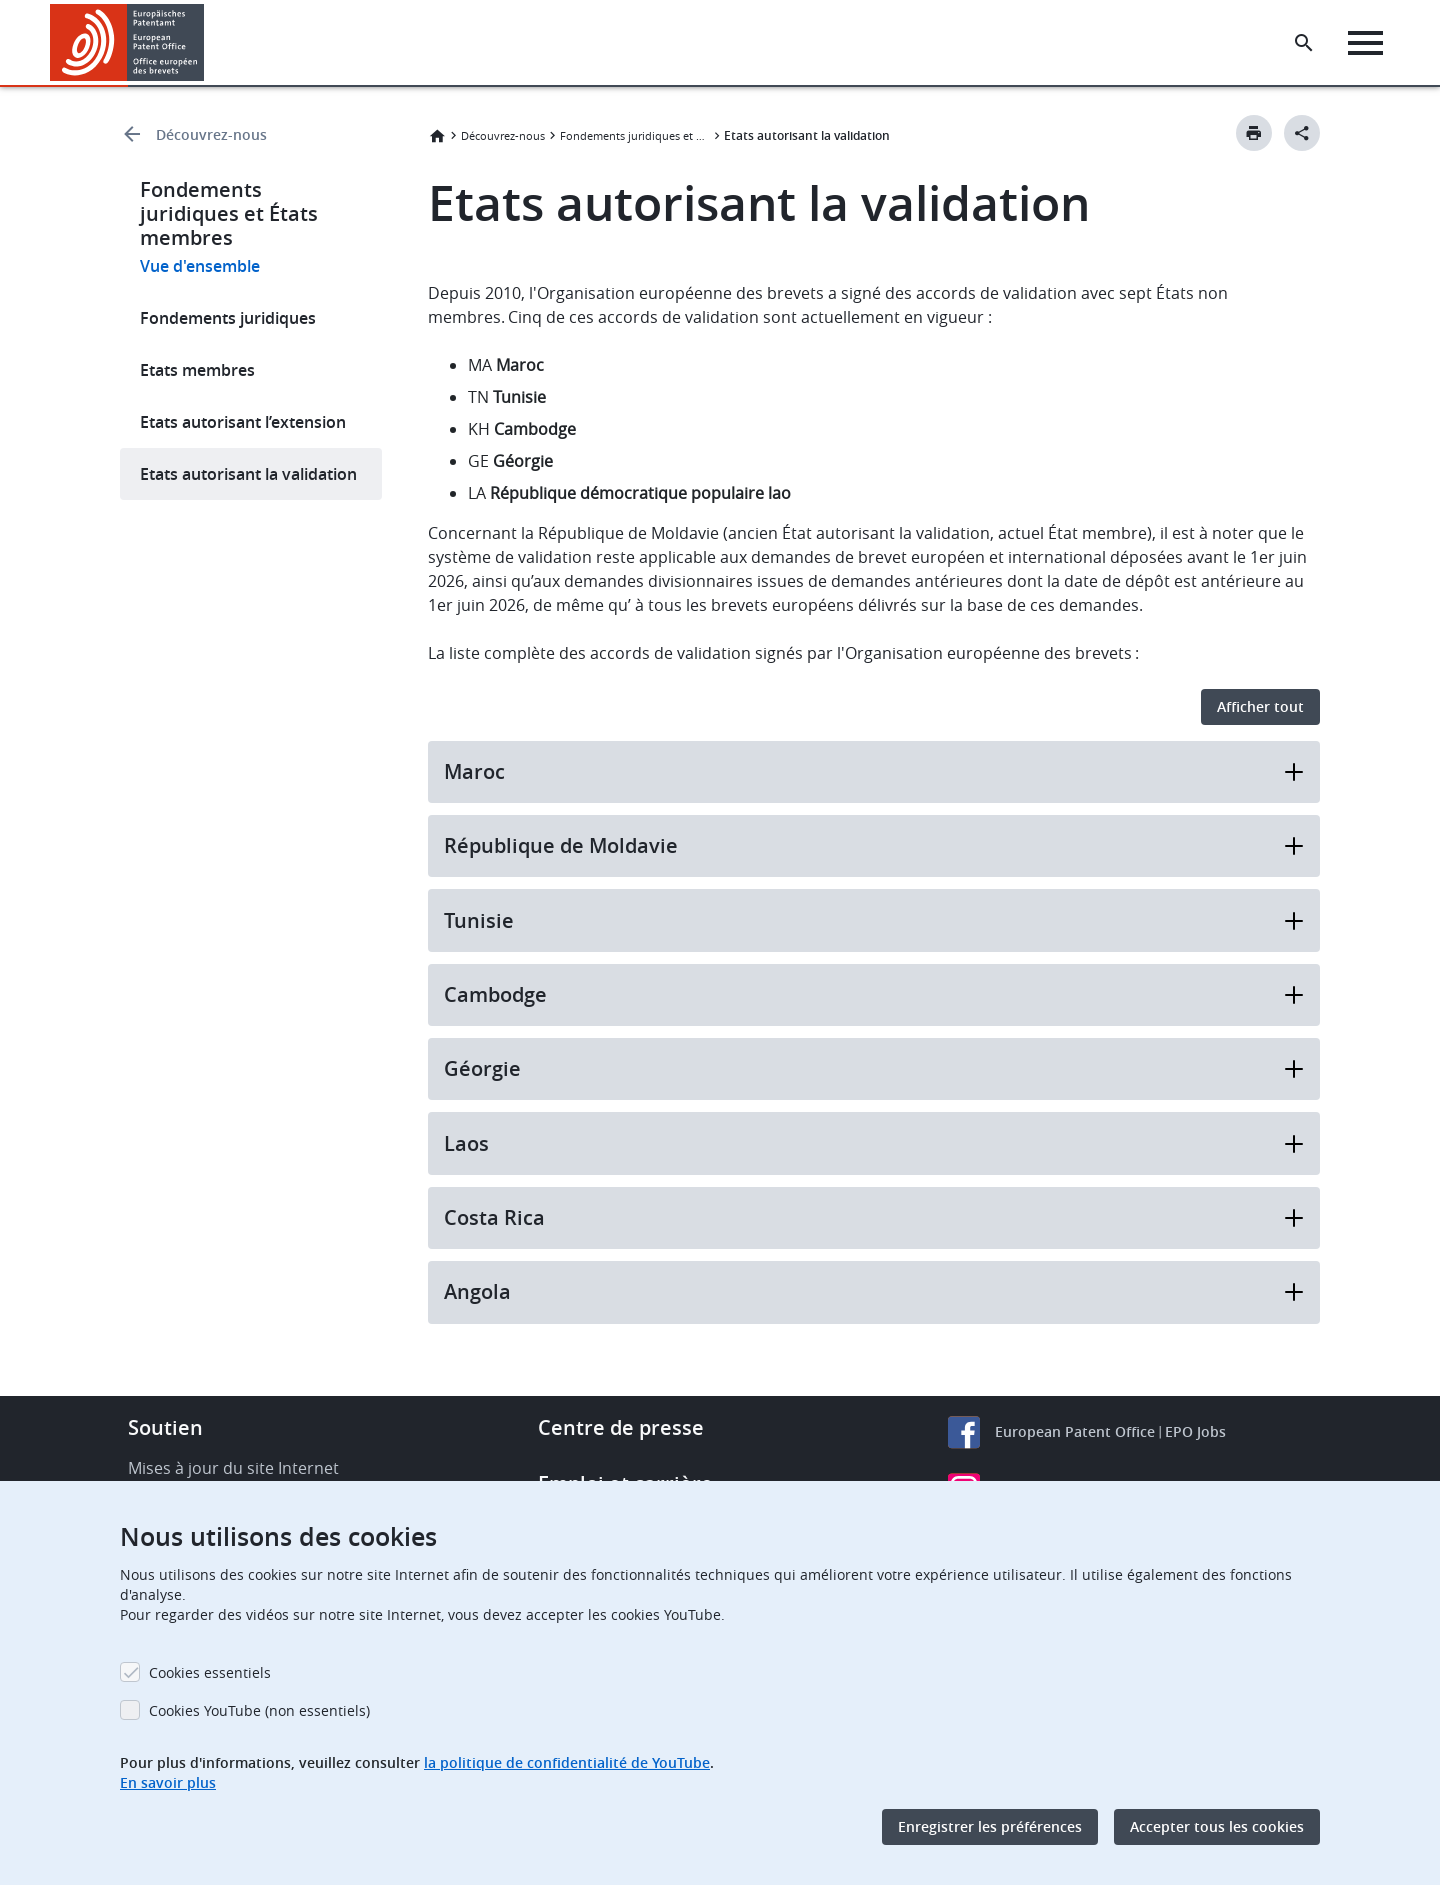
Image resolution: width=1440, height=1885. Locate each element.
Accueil (437, 136)
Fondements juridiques (228, 318)
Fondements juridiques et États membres (635, 135)
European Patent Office (1075, 1431)
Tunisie (874, 920)
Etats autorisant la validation (248, 474)
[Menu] (1366, 43)
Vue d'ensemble (200, 266)
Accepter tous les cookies (1217, 1826)
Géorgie (874, 1068)
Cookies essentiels (210, 1672)
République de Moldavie (874, 845)
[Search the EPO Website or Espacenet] (1305, 43)
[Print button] (1254, 133)
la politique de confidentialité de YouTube (567, 1762)
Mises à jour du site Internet (233, 1468)
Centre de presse (621, 1427)
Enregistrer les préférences (990, 1826)
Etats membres (197, 370)
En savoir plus (168, 1782)
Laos (874, 1143)
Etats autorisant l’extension (243, 422)
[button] (207, 43)
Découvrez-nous (211, 134)
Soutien (165, 1427)
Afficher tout (1260, 706)
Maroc (874, 771)
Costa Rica (874, 1217)
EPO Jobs (1195, 1431)
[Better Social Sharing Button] (1302, 133)
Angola (874, 1291)
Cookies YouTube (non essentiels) (259, 1710)
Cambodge (874, 994)
